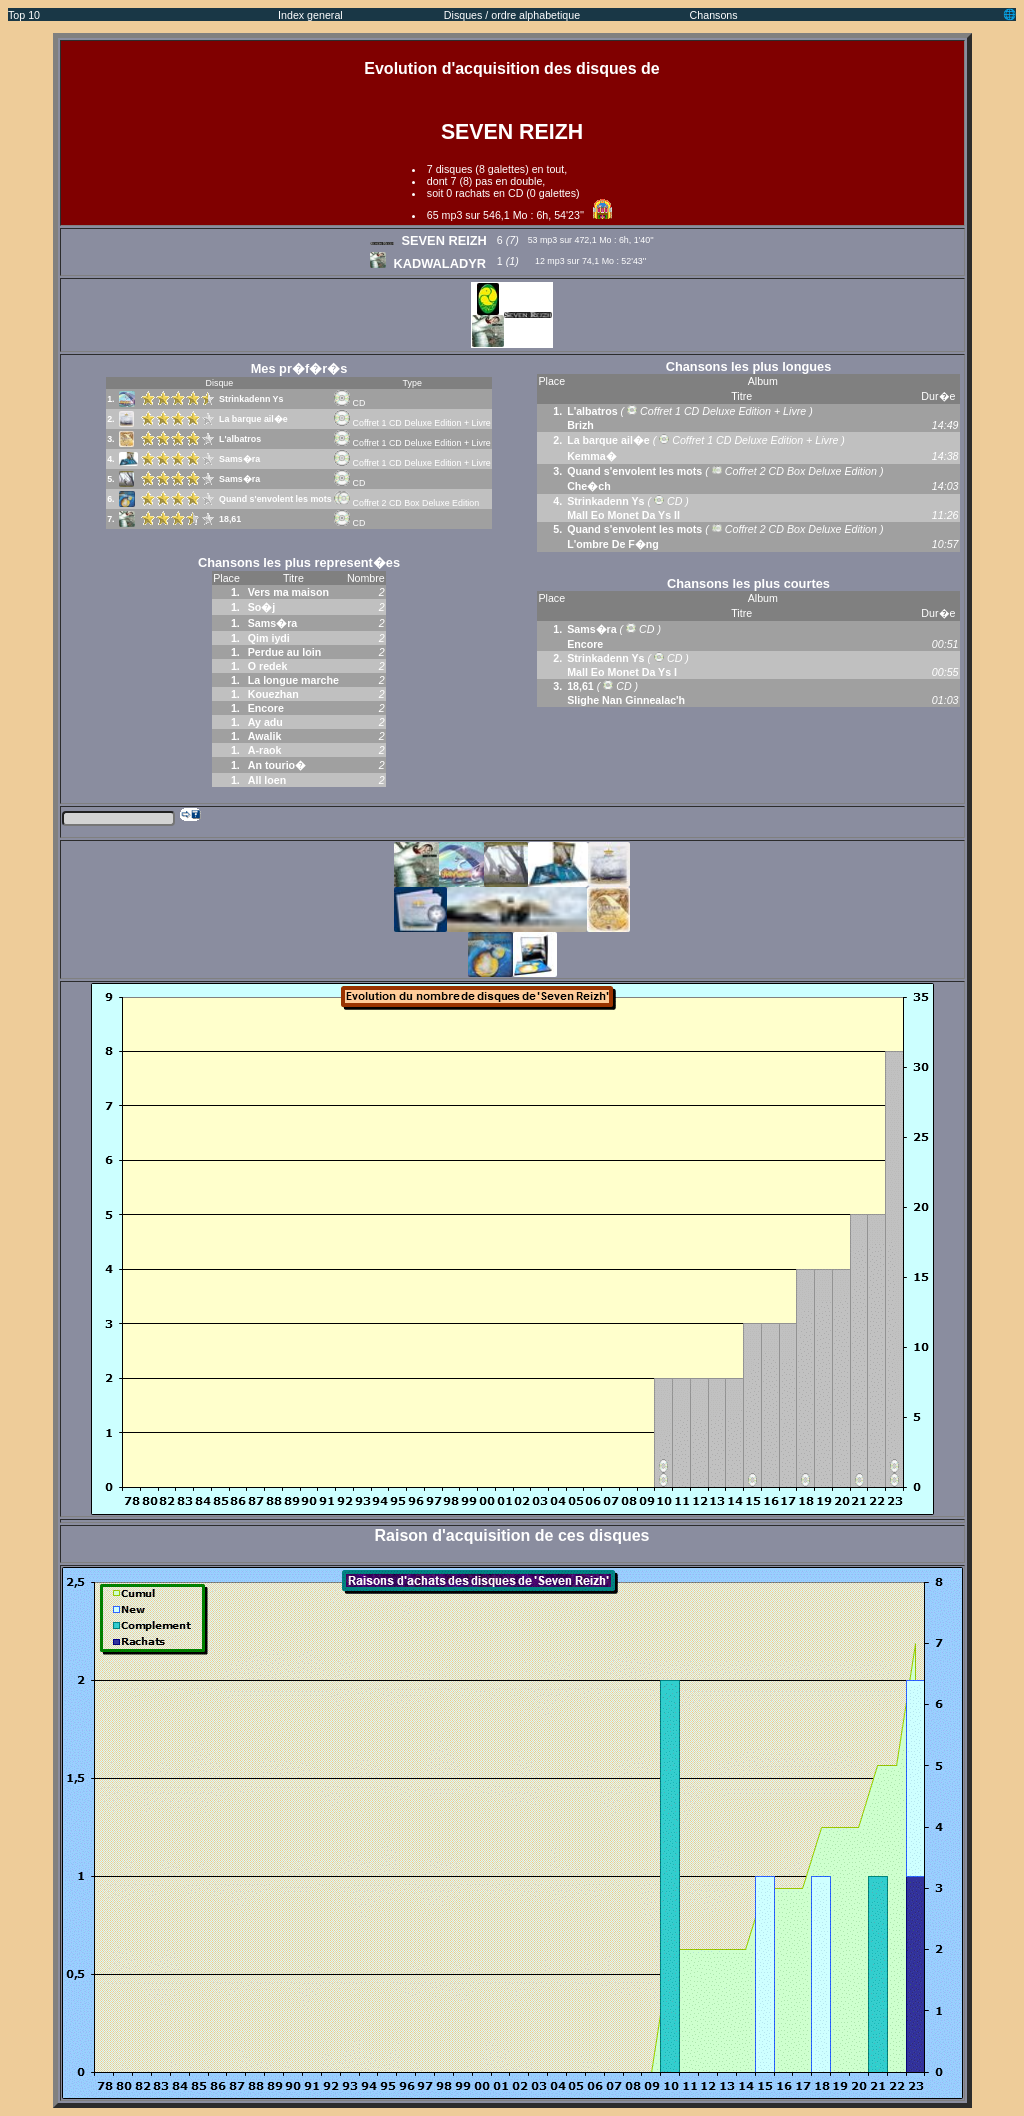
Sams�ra (239, 459)
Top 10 (24, 15)
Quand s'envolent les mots (275, 499)
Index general (310, 15)
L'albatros (240, 439)
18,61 (230, 519)
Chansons (714, 15)
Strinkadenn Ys (251, 399)
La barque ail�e (253, 419)
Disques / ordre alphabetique (512, 15)
